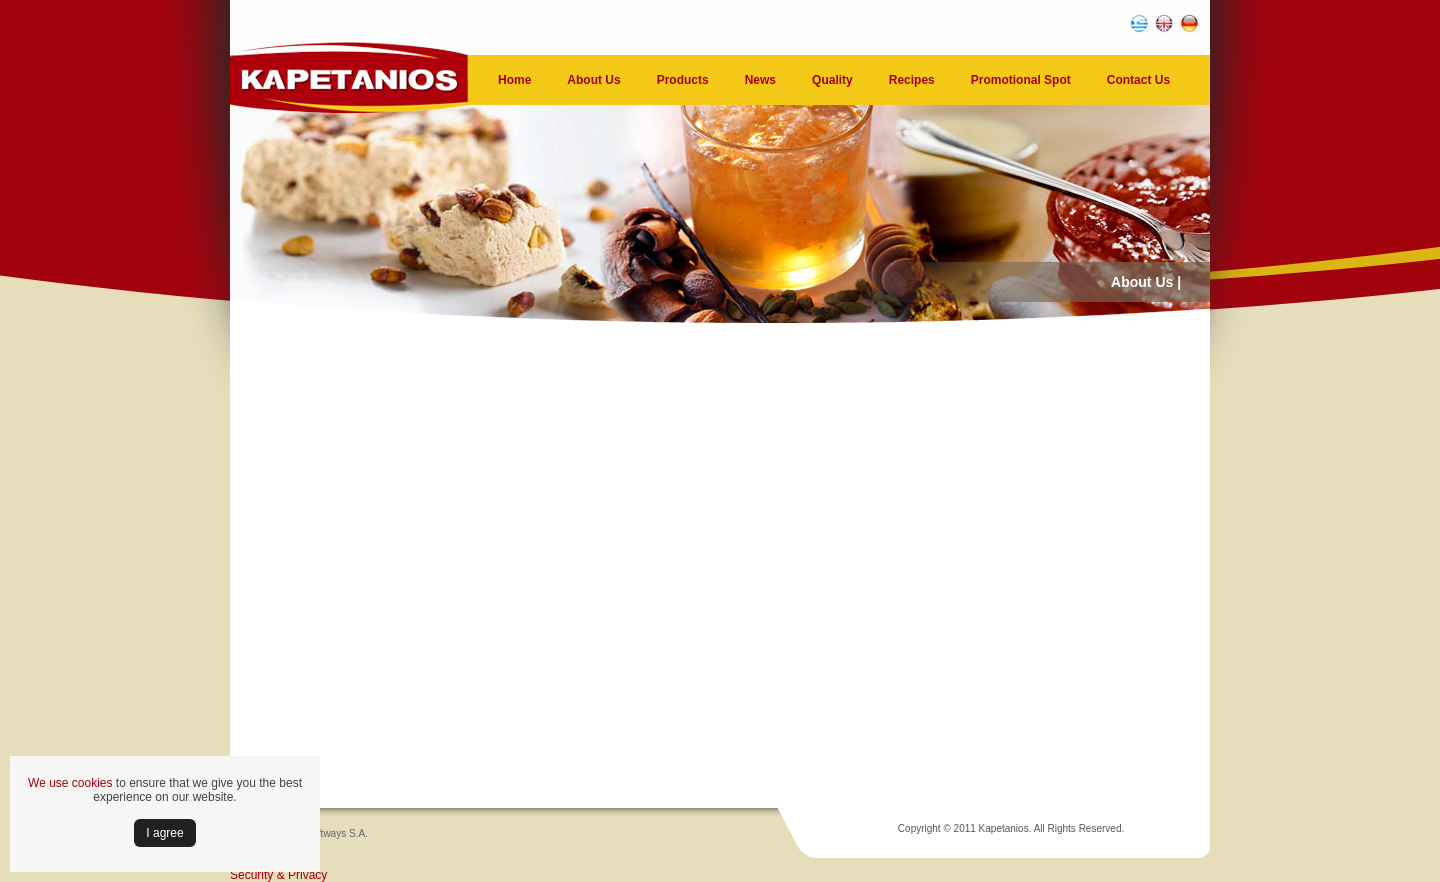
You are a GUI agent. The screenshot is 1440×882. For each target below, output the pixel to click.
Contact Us (1138, 80)
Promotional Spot (1021, 80)
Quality (832, 80)
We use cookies (70, 783)
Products (683, 80)
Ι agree (164, 833)
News (760, 80)
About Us (593, 80)
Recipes (912, 80)
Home (514, 80)
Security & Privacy (278, 875)
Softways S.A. (337, 833)
